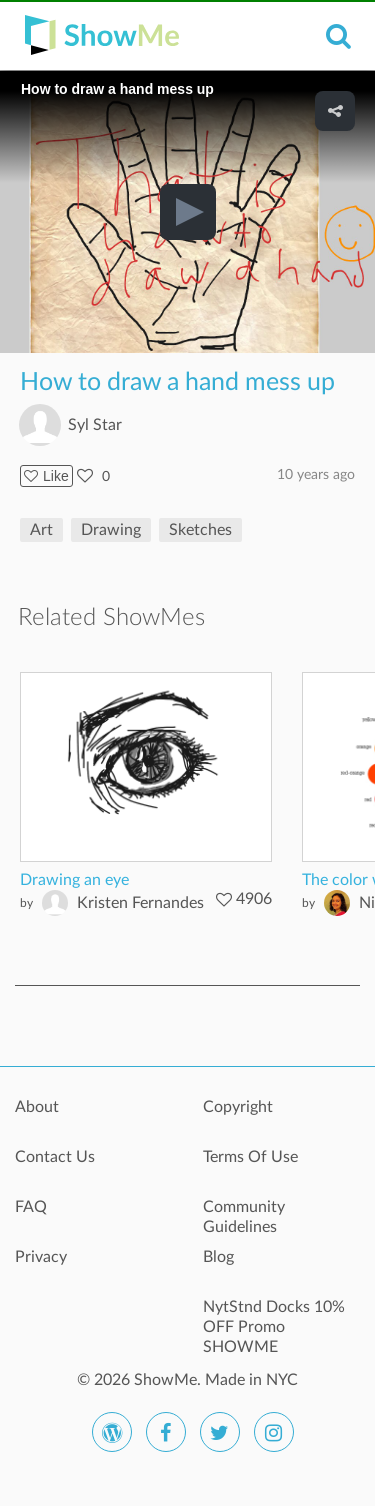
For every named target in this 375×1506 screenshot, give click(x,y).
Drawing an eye (74, 880)
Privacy (41, 1257)
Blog (218, 1257)
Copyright (238, 1107)
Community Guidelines (244, 1217)
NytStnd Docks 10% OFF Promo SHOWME (274, 1318)
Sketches (200, 530)
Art (41, 530)
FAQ (31, 1207)
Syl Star (95, 425)
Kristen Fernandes (140, 903)
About (37, 1107)
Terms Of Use (250, 1157)
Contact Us (55, 1157)
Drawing (111, 530)
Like (46, 476)
